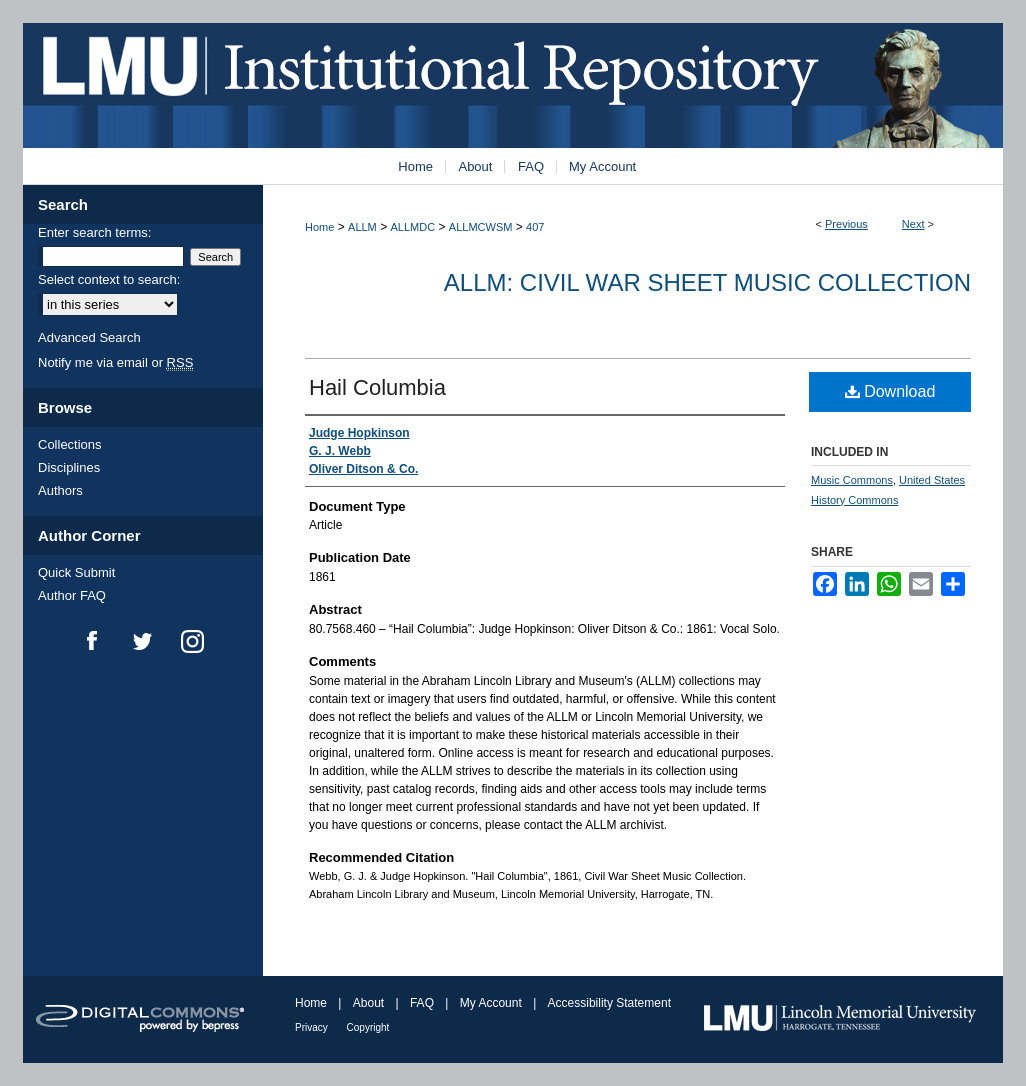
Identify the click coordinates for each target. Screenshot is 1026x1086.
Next (913, 224)
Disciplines (69, 467)
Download (890, 391)
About (370, 1003)
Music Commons (852, 480)
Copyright (368, 1027)
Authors (60, 490)
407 (535, 227)
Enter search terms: (94, 232)
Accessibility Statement (609, 1003)
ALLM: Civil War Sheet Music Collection (707, 282)
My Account (492, 1003)
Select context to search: (109, 279)
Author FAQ (72, 595)
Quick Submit (76, 572)
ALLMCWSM (481, 227)
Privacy (313, 1027)
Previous (846, 224)
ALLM (362, 227)
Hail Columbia (377, 387)
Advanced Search (89, 337)
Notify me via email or (115, 362)
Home (319, 227)
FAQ (423, 1003)
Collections (70, 444)
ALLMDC (413, 227)
